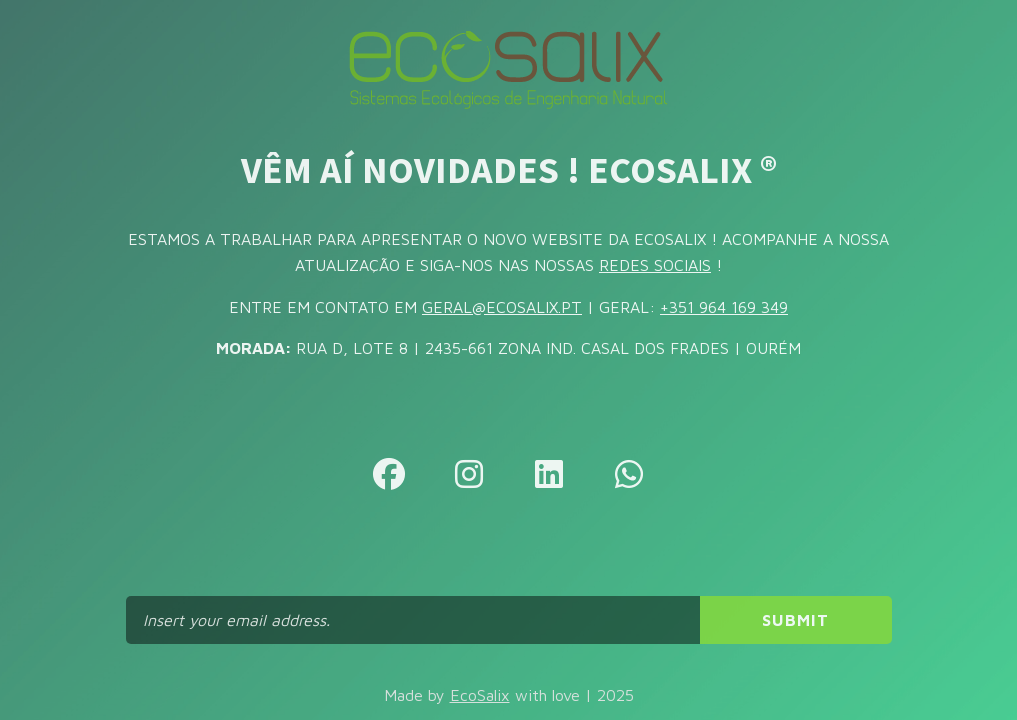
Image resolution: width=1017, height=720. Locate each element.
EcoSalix (480, 695)
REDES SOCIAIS (655, 265)
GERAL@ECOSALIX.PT (502, 307)
